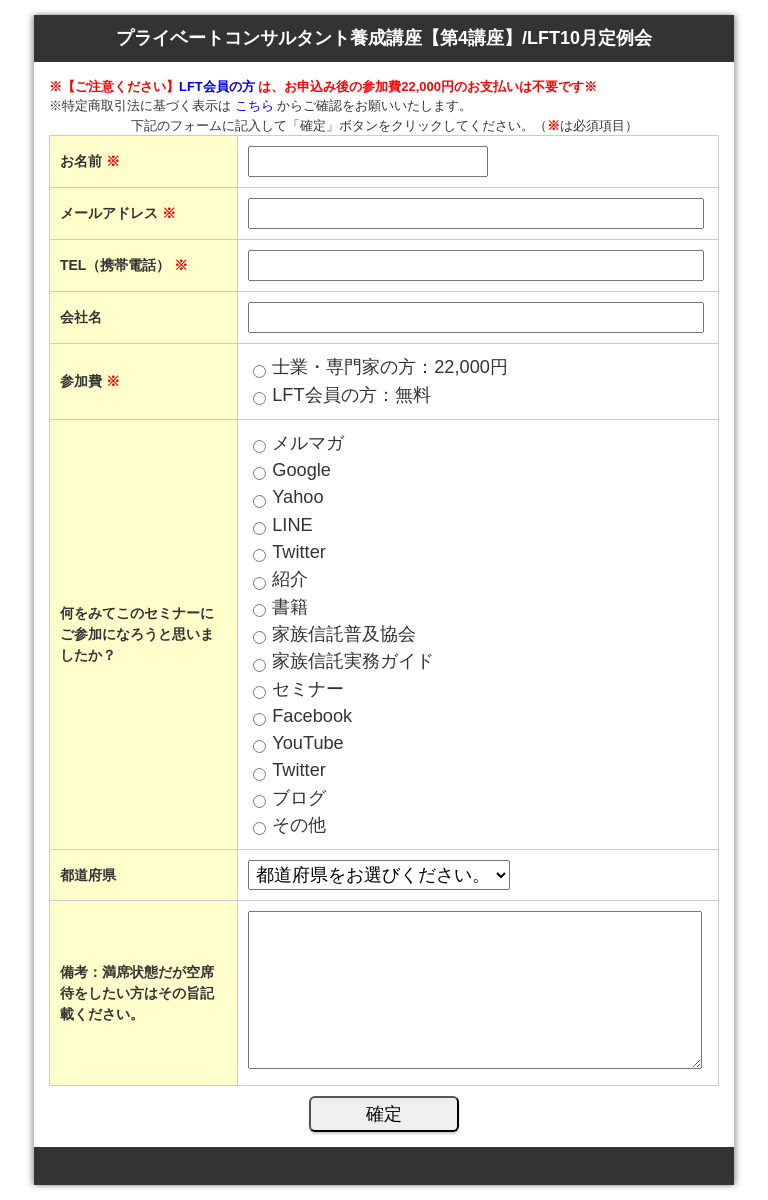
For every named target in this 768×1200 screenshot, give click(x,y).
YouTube (307, 743)
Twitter (299, 552)
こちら (254, 105)
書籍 (290, 607)
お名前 (90, 161)
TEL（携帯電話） (124, 265)
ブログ (299, 798)
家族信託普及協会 (344, 634)
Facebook (312, 716)
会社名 (81, 317)
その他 (299, 825)
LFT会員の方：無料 (351, 395)
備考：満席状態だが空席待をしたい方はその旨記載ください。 (137, 993)
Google (301, 470)
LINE (292, 525)
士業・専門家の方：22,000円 (390, 367)
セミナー (308, 689)
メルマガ (308, 443)
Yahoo (297, 497)
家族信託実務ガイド (353, 661)
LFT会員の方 (218, 86)
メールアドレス (118, 213)
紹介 (290, 579)
